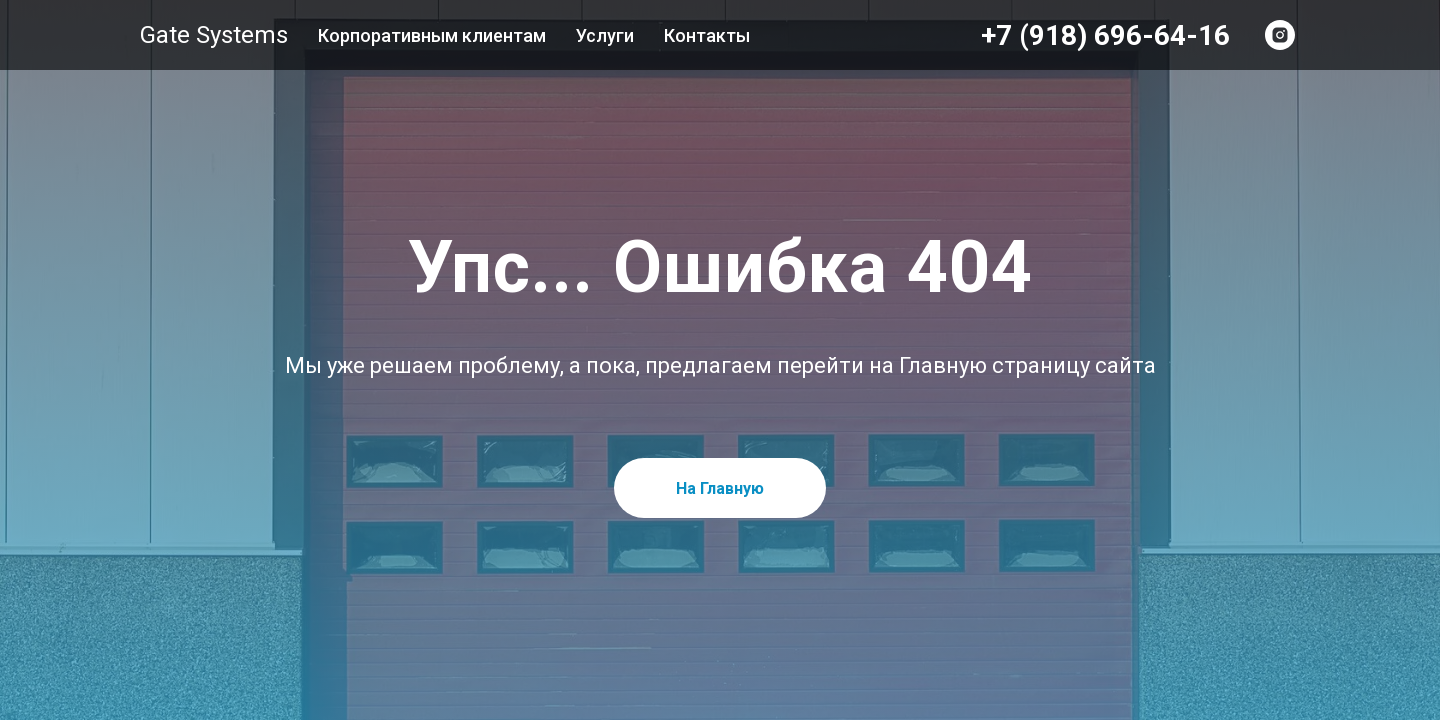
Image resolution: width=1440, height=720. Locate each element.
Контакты (707, 35)
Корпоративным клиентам (432, 35)
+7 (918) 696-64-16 (1105, 35)
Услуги (605, 35)
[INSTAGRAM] (1280, 35)
